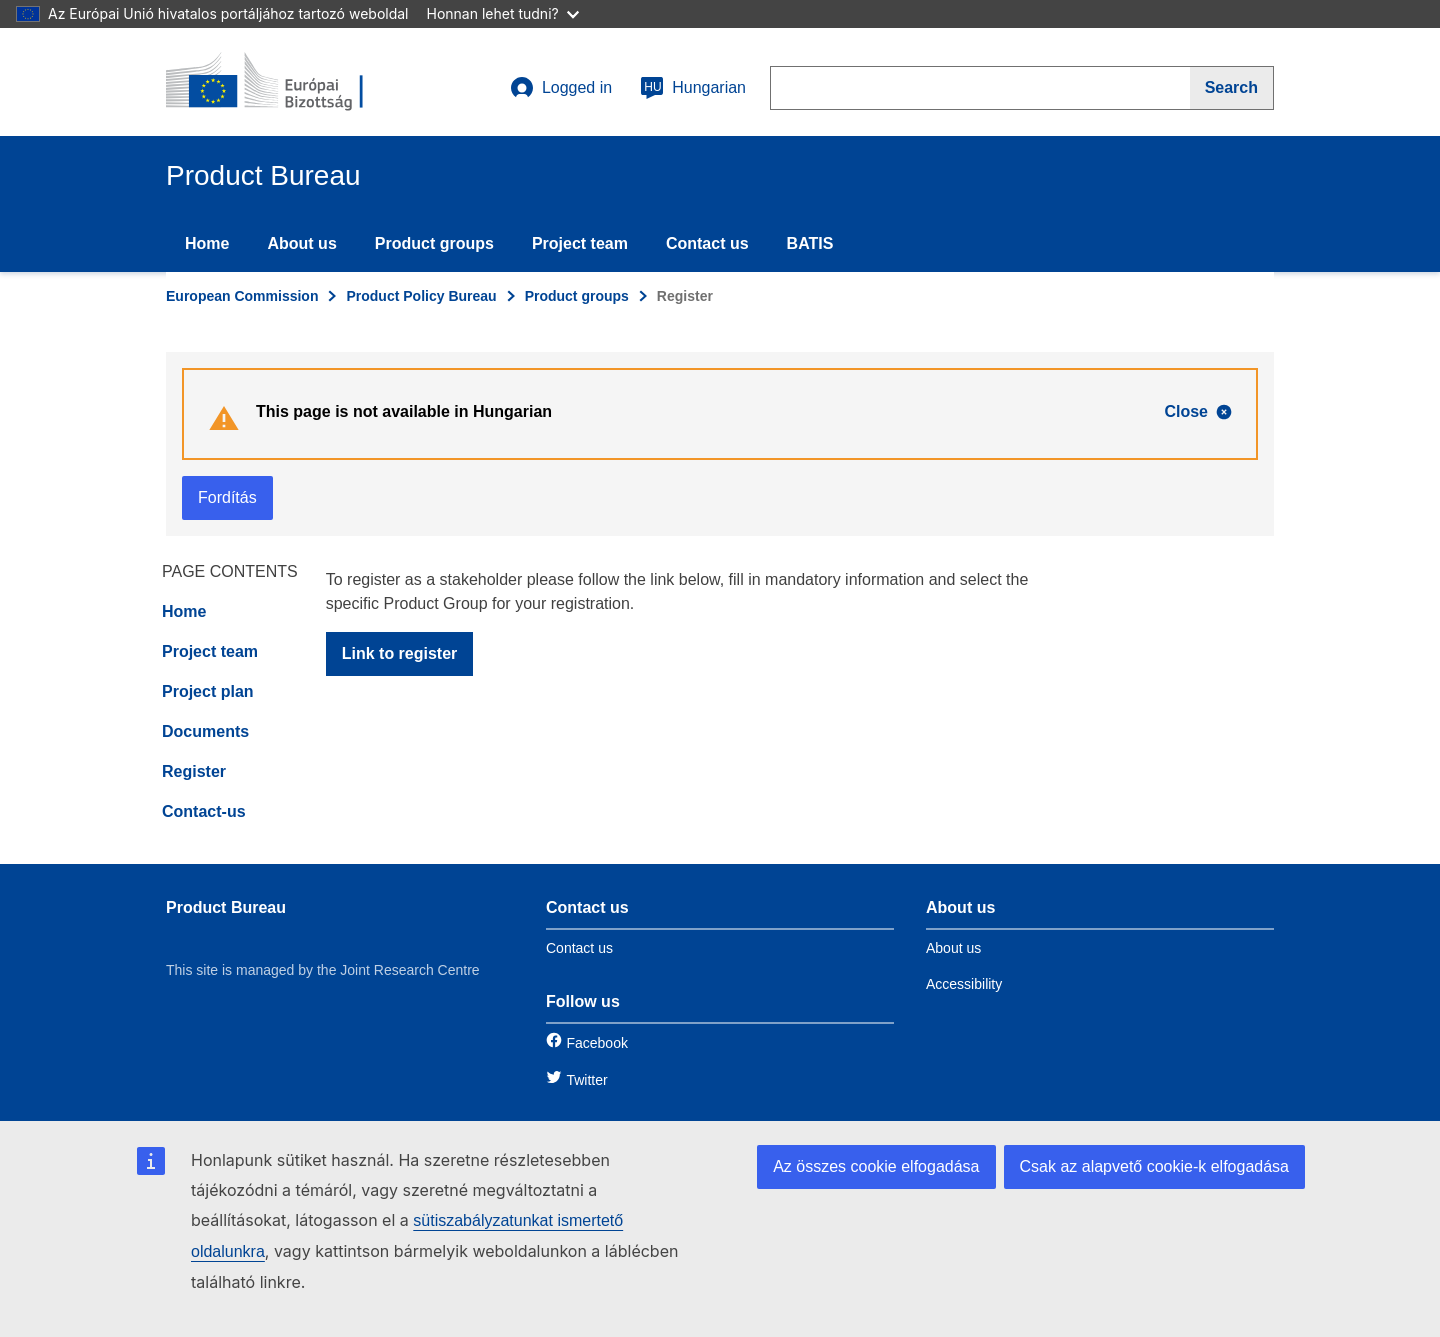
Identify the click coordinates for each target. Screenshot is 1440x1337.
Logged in (561, 88)
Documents (205, 731)
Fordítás (227, 497)
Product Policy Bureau (421, 296)
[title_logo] (287, 82)
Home (207, 243)
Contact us (707, 243)
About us (301, 243)
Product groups (434, 243)
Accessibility (964, 984)
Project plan (208, 691)
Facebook (596, 1043)
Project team (580, 243)
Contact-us (204, 811)
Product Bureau (226, 907)
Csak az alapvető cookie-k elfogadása (1155, 1166)
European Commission (242, 296)
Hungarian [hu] (693, 88)
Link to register (400, 653)
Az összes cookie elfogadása (876, 1166)
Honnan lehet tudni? (503, 13)
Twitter (586, 1080)
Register (194, 771)
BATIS (810, 243)
